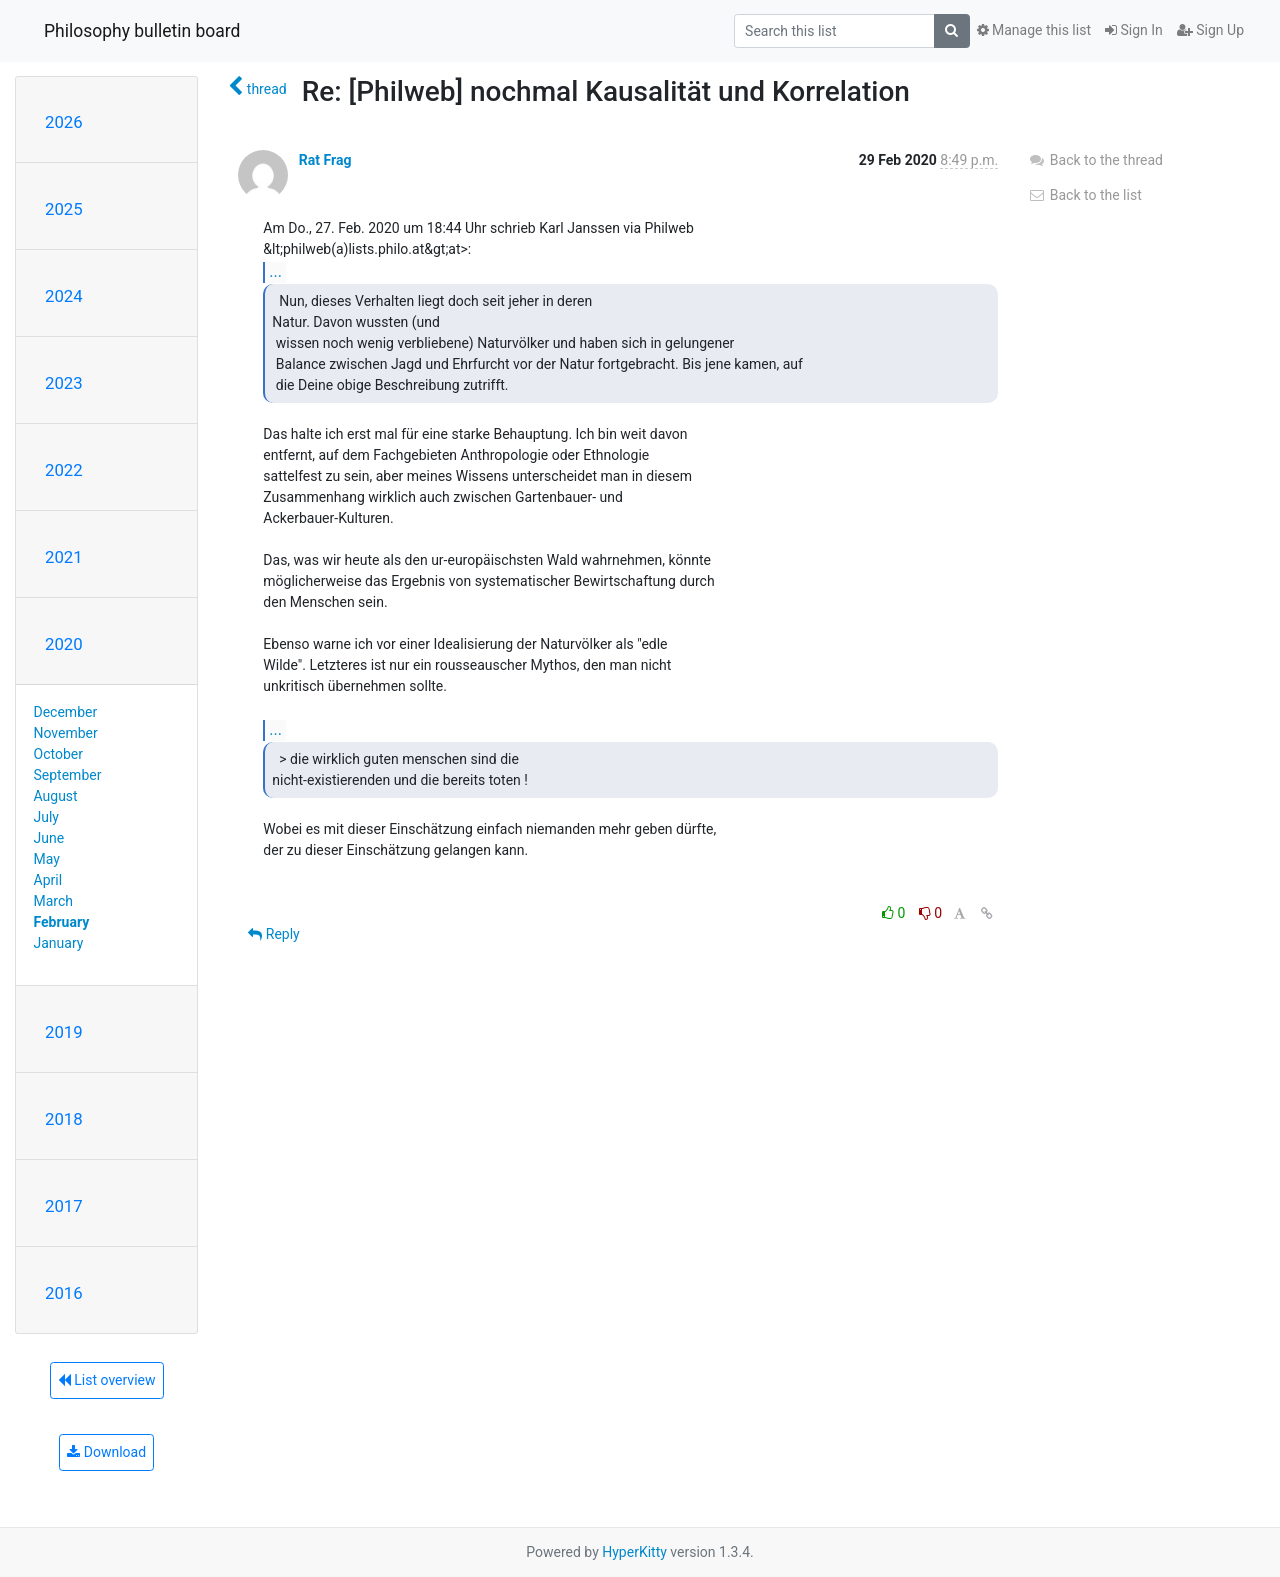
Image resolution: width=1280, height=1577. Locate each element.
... (275, 271)
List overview (107, 1380)
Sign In (1134, 30)
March (54, 901)
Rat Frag (325, 160)
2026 (64, 122)
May (47, 859)
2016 (64, 1293)
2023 (64, 383)
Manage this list (1034, 30)
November (66, 733)
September (68, 775)
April (48, 880)
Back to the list (1084, 195)
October (58, 754)
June (49, 838)
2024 (64, 296)
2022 (64, 470)
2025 (64, 209)
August (56, 796)
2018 (64, 1119)
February (62, 922)
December (66, 712)
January (59, 943)
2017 (64, 1206)
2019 (64, 1032)
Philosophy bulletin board (142, 31)
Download (106, 1452)
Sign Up (1210, 30)
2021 (64, 557)
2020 (64, 644)
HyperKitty (634, 1552)
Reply (273, 934)
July (46, 817)
